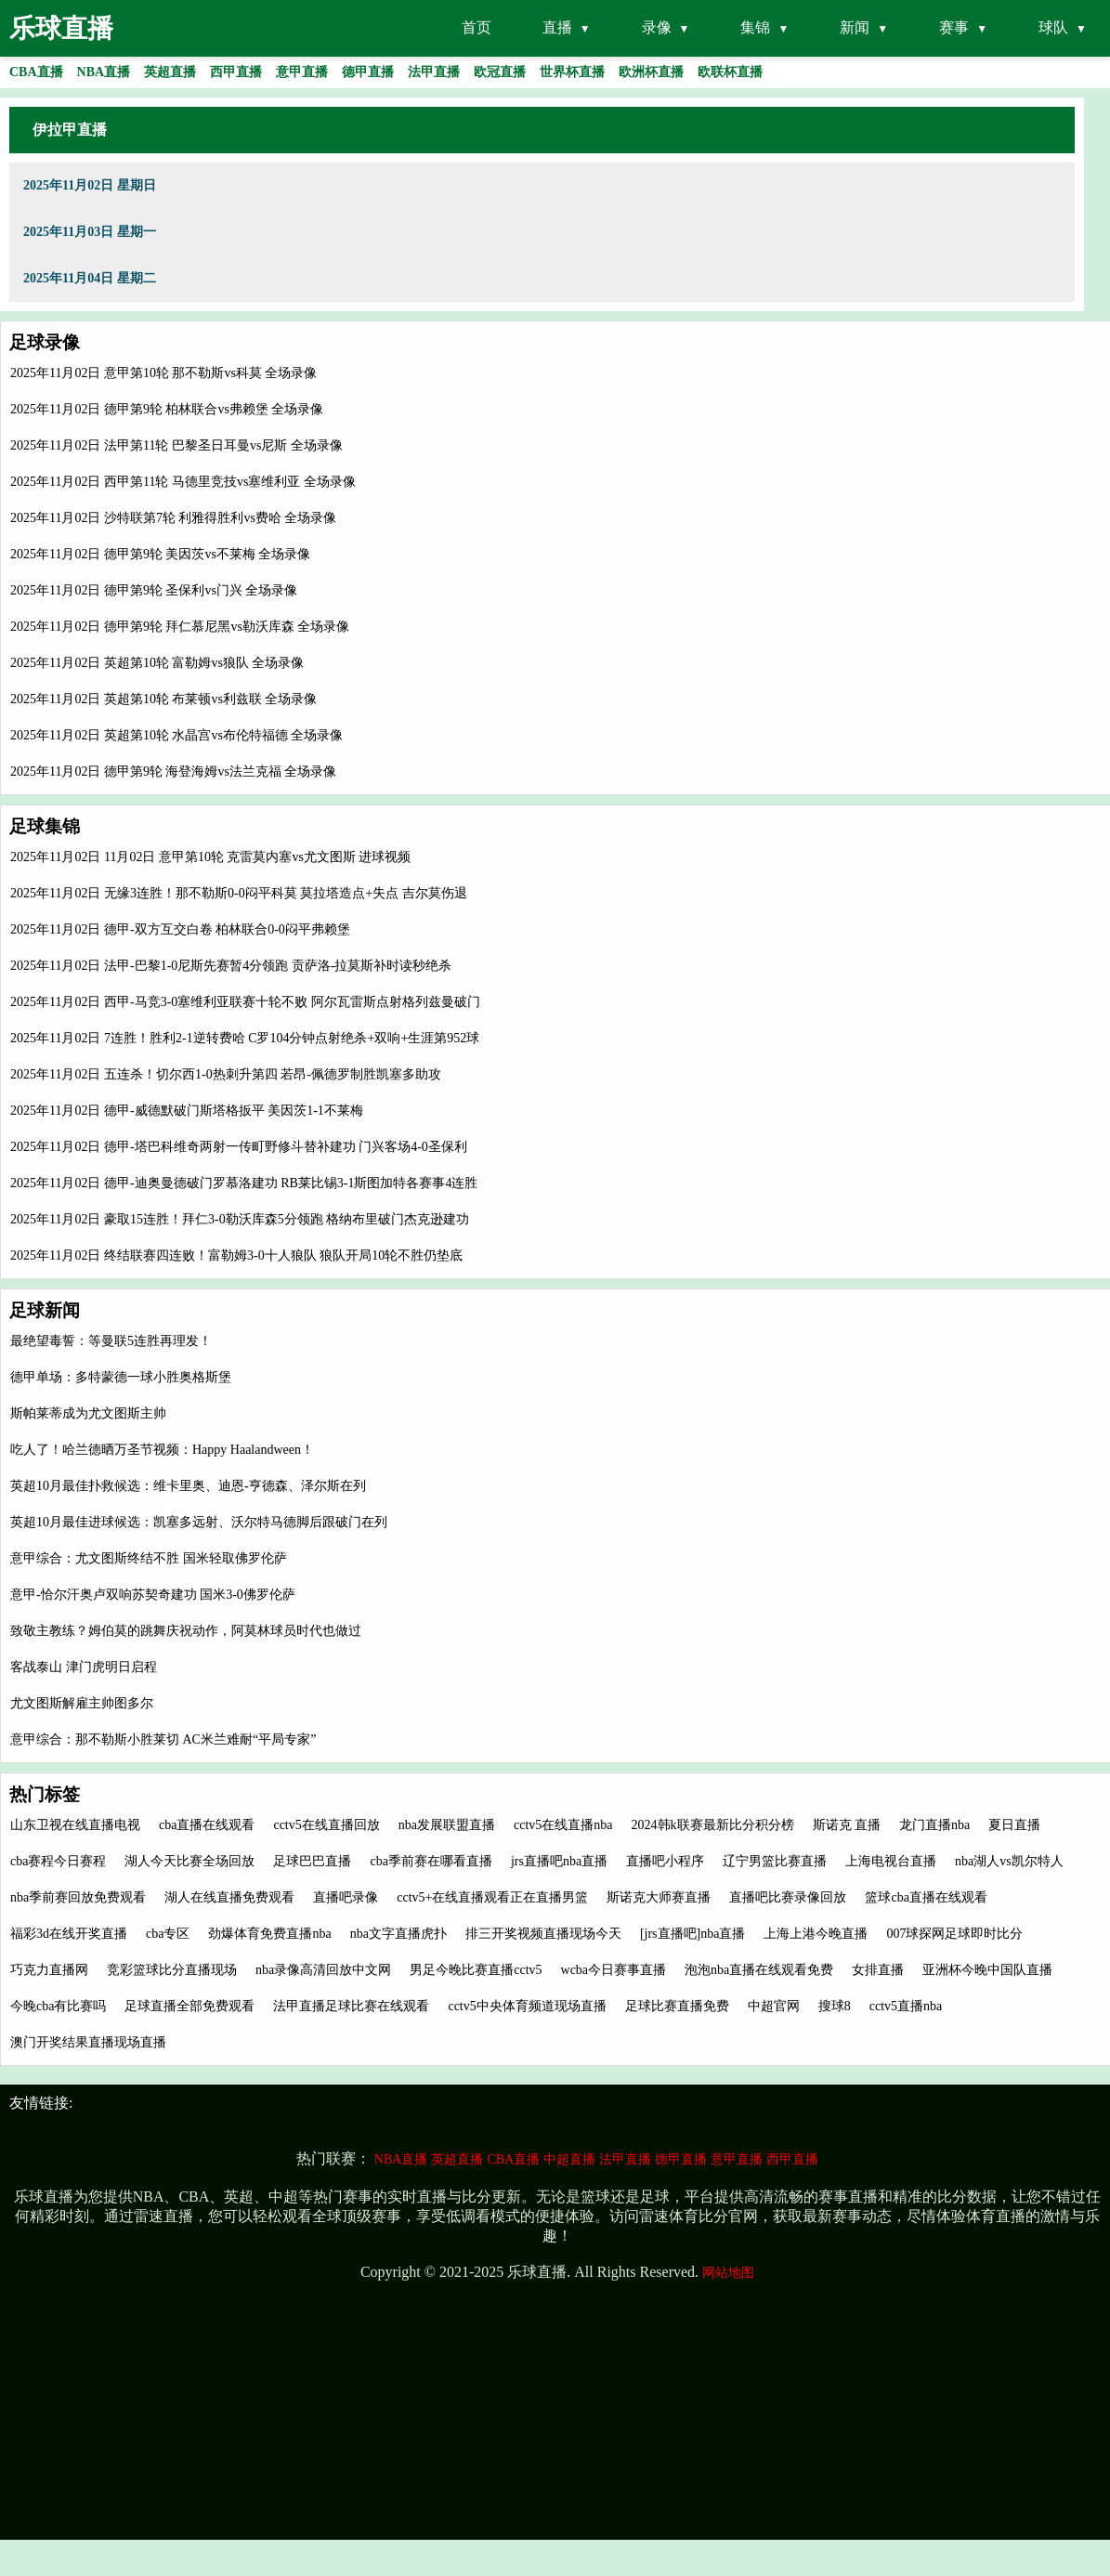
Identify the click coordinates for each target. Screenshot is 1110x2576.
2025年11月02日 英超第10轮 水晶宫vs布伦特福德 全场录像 (176, 735)
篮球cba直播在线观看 (925, 1897)
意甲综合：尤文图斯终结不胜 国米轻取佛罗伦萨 (148, 1558)
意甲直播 (737, 2159)
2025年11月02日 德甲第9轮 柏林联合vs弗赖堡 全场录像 (166, 409)
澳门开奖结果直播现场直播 (88, 2042)
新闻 (854, 27)
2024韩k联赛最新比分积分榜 (713, 1825)
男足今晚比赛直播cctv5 (476, 1970)
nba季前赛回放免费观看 (78, 1897)
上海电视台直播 (890, 1861)
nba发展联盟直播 (446, 1825)
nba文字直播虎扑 (398, 1934)
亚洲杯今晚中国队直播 (987, 1970)
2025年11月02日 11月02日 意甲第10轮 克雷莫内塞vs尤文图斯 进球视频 (210, 857)
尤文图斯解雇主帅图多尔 (81, 1703)
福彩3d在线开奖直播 (68, 1934)
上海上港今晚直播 (816, 1934)
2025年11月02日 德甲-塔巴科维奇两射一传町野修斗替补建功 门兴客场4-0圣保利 (238, 1147)
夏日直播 (1014, 1825)
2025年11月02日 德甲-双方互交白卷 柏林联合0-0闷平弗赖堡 (180, 929)
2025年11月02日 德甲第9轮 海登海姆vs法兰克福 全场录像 (173, 771)
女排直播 (878, 1970)
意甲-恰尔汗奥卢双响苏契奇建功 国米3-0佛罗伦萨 (152, 1595)
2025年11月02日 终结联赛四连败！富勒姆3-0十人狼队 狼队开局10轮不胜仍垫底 (236, 1255)
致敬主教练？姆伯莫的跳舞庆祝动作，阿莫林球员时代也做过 (185, 1631)
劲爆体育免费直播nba (269, 1934)
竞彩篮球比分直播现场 (172, 1970)
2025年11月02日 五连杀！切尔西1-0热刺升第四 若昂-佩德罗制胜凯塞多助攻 (225, 1074)
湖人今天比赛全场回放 (189, 1861)
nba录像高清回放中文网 (323, 1970)
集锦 (755, 27)
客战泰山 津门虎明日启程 (83, 1667)
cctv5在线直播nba (563, 1825)
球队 (1053, 27)
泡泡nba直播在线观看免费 (759, 1970)
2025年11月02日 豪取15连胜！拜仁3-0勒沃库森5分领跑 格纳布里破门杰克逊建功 (239, 1219)
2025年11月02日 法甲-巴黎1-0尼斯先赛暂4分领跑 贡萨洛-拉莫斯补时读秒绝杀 (230, 966)
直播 (557, 27)
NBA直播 (401, 2159)
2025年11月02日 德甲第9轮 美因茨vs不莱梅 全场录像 (160, 554)
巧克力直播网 (49, 1970)
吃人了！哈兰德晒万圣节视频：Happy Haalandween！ (162, 1450)
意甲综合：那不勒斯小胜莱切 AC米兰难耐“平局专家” (163, 1739)
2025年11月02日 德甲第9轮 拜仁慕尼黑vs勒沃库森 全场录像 (179, 627)
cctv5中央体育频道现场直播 (527, 2006)
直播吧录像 (345, 1897)
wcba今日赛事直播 (614, 1970)
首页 (476, 27)
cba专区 (167, 1934)
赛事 (954, 27)
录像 (657, 27)
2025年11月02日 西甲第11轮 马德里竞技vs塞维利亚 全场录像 (183, 482)
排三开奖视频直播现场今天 (543, 1934)
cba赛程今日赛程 (58, 1861)
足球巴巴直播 (312, 1861)
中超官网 (774, 2006)
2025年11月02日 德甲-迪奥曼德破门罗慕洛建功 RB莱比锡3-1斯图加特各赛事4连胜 (243, 1183)
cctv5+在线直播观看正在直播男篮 (492, 1897)
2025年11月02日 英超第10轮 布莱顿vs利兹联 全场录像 (163, 699)
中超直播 (569, 2159)
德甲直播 (681, 2159)
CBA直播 (513, 2159)
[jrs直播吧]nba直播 (693, 1934)
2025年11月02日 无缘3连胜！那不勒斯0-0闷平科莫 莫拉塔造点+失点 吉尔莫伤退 (238, 893)
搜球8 (834, 2006)
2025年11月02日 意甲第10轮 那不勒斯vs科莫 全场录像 (163, 373)
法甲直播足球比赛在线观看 (351, 2006)
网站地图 (728, 2273)
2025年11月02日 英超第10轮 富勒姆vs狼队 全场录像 (157, 663)
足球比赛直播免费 (677, 2006)
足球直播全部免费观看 (189, 2006)
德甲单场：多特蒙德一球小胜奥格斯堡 (120, 1377)
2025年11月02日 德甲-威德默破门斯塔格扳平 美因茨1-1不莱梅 (186, 1111)
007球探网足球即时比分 (954, 1934)
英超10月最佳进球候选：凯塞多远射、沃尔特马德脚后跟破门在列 (198, 1522)
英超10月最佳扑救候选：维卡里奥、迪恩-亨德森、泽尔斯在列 (188, 1486)
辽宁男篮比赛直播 (775, 1861)
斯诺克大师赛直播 (659, 1897)
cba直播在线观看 (207, 1825)
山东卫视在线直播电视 (75, 1825)
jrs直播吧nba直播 (559, 1861)
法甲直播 (625, 2159)
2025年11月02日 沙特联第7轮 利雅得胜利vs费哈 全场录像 (173, 518)
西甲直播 (792, 2159)
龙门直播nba (934, 1825)
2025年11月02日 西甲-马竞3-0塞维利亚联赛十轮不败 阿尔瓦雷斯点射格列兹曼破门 (245, 1002)
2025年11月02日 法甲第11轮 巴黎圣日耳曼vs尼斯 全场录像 (176, 445)
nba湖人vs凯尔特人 (1009, 1861)
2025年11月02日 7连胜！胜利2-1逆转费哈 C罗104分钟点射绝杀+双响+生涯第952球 (244, 1038)
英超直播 (457, 2159)
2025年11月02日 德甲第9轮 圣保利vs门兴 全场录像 (153, 590)
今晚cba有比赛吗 (58, 2006)
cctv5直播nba (906, 2006)
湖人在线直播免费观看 (229, 1897)
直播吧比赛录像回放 (787, 1897)
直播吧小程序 (665, 1861)
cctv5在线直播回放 (326, 1825)
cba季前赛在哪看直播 (430, 1861)
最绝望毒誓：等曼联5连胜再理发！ (111, 1341)
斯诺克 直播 (847, 1825)
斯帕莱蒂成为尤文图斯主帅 (88, 1413)
